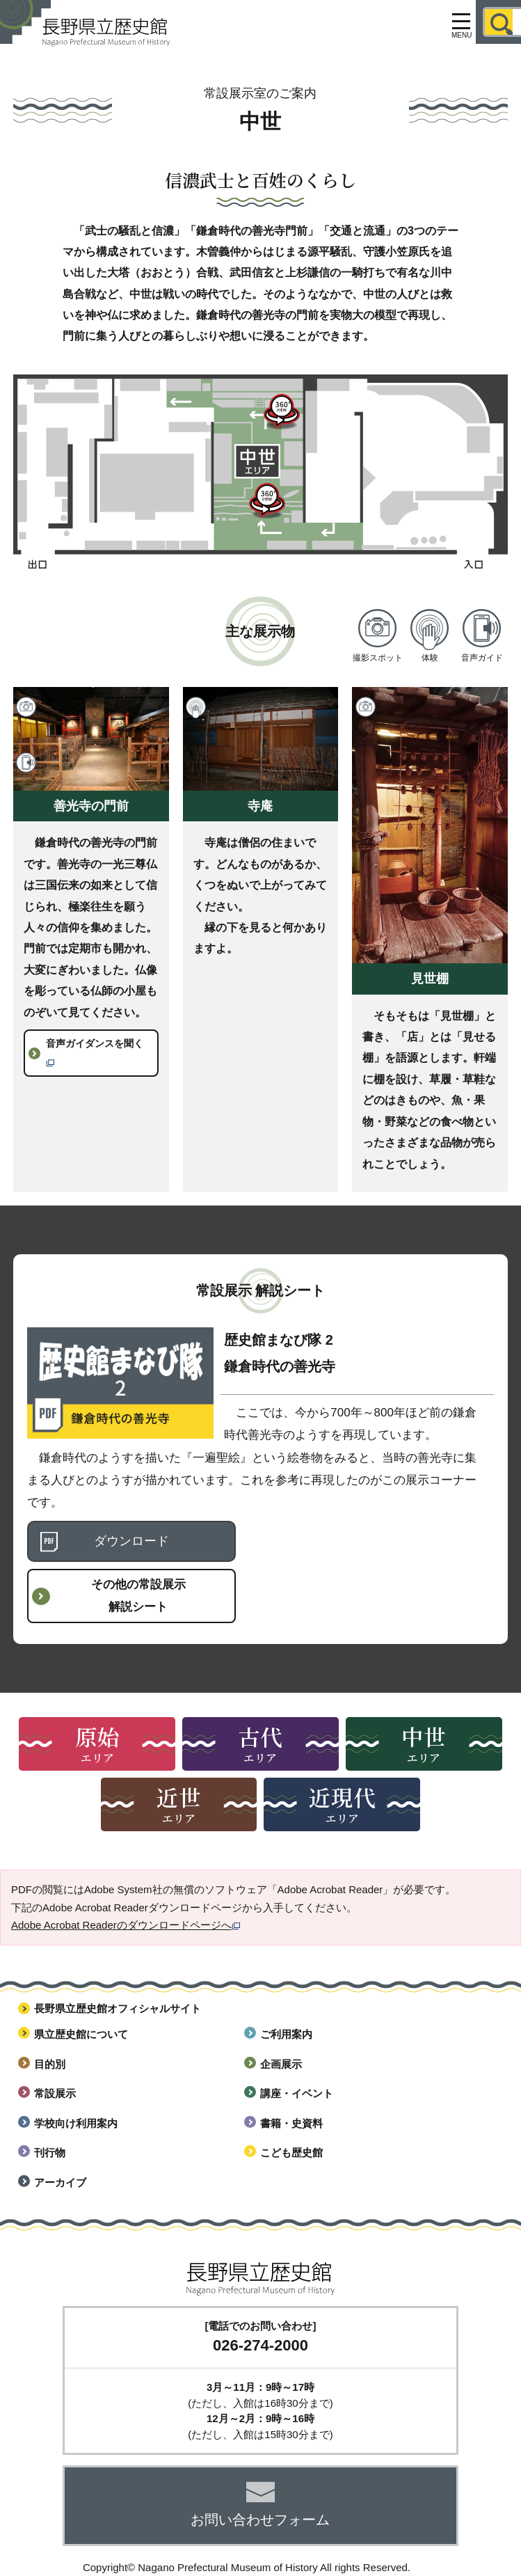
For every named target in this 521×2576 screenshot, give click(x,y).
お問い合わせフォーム (260, 2519)
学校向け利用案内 (76, 2123)
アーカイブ (60, 2182)
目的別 (49, 2064)
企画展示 (281, 2064)
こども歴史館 (291, 2152)
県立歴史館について (81, 2034)
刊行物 (49, 2152)
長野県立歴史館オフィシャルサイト (117, 2008)
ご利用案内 (286, 2034)
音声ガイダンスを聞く (94, 1052)
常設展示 (55, 2093)
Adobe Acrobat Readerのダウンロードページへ (125, 1925)
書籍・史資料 (291, 2123)
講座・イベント (296, 2093)
